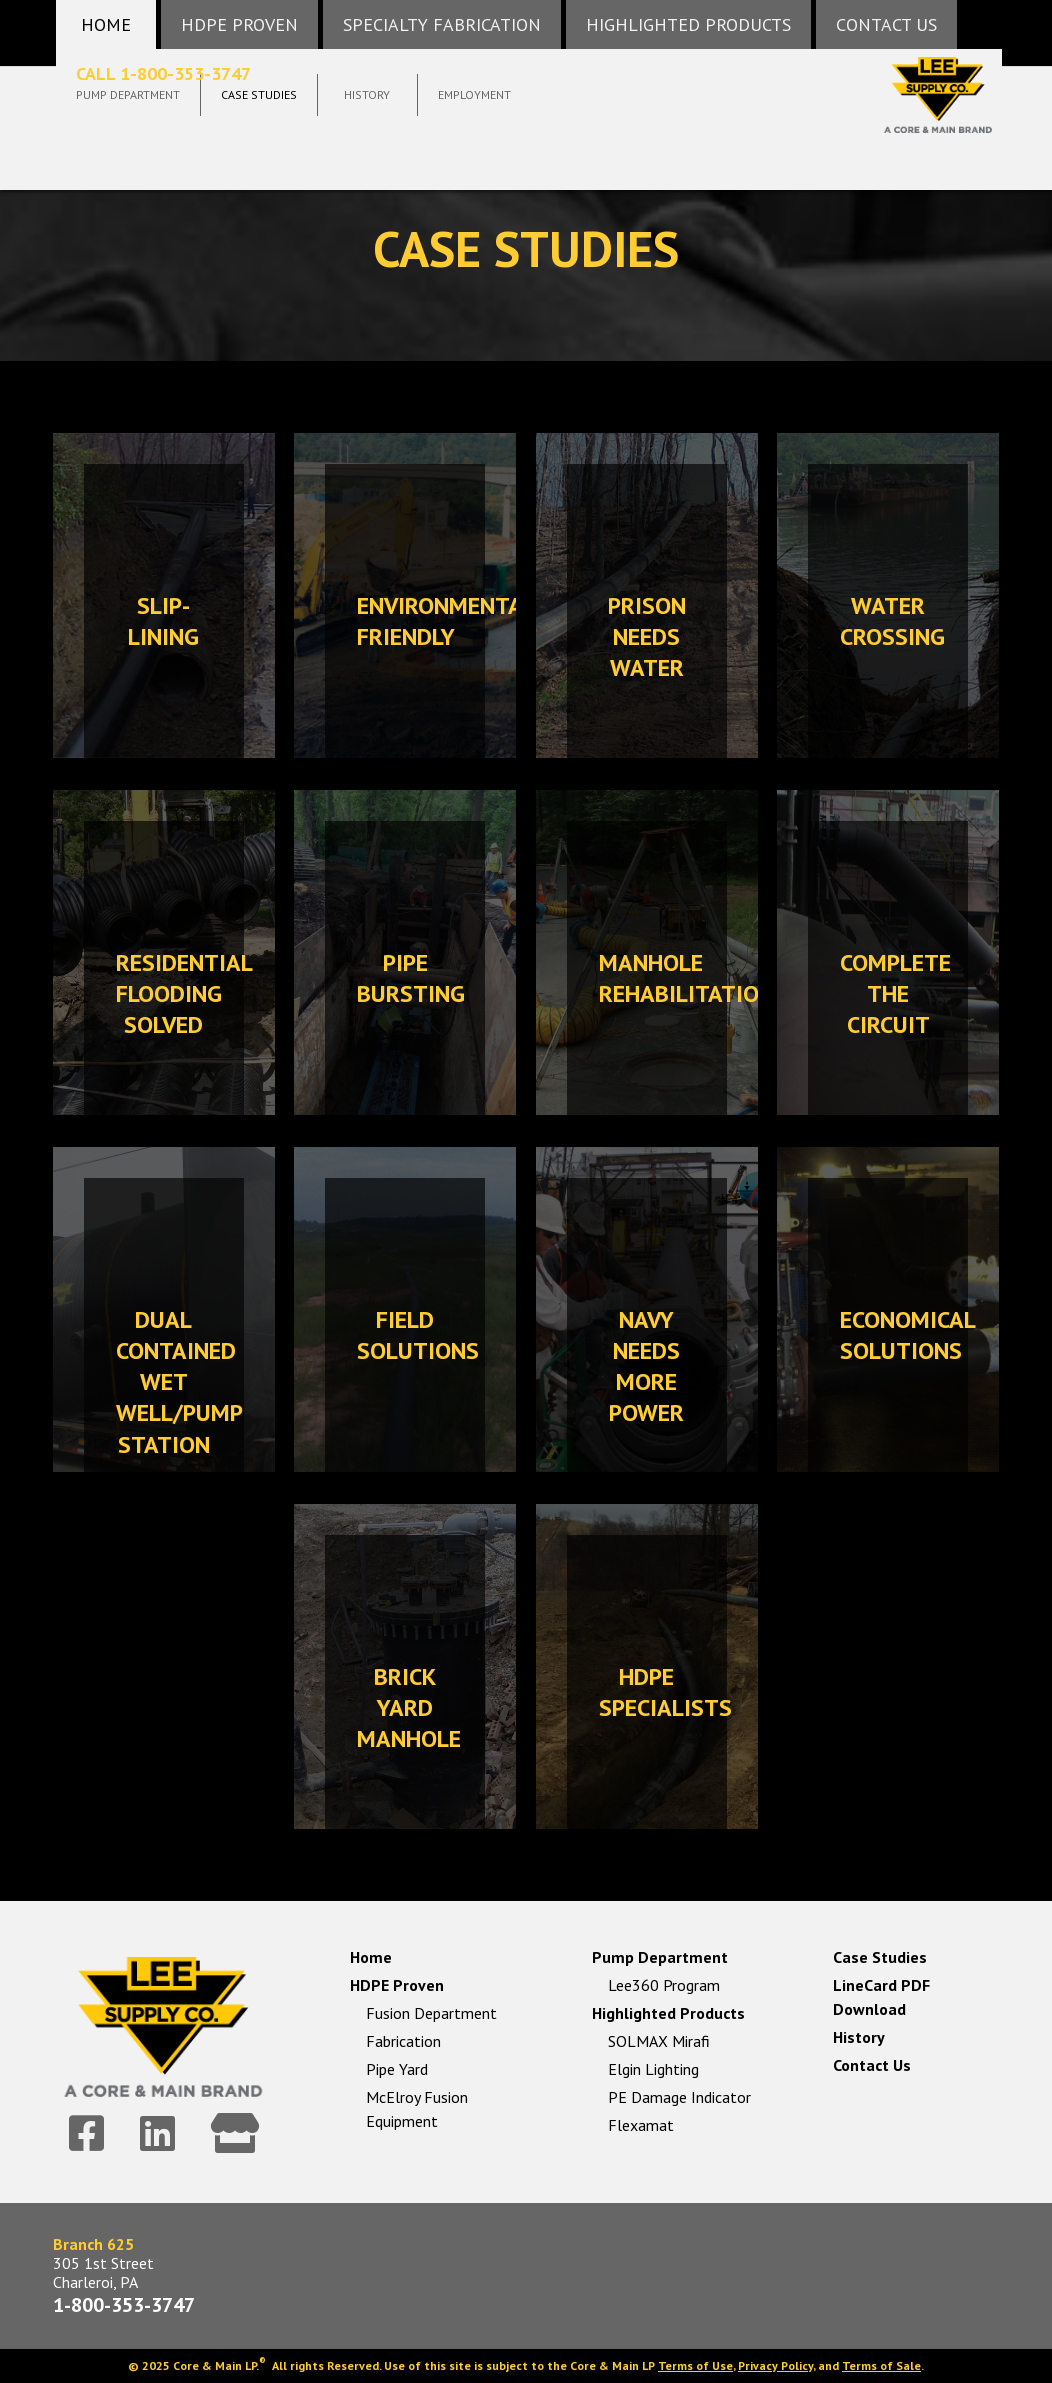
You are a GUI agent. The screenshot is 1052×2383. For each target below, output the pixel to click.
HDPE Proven (397, 1985)
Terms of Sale (881, 2365)
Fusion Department (431, 2013)
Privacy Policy (775, 2365)
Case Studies (880, 1957)
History (859, 2037)
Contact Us (872, 2065)
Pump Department (660, 1957)
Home (371, 1957)
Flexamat (641, 2125)
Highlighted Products (668, 2013)
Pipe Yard (397, 2069)
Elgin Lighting (653, 2069)
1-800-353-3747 (124, 2305)
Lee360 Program (664, 1985)
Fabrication (403, 2041)
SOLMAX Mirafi (659, 2041)
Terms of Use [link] (695, 2365)
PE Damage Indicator (679, 2097)
